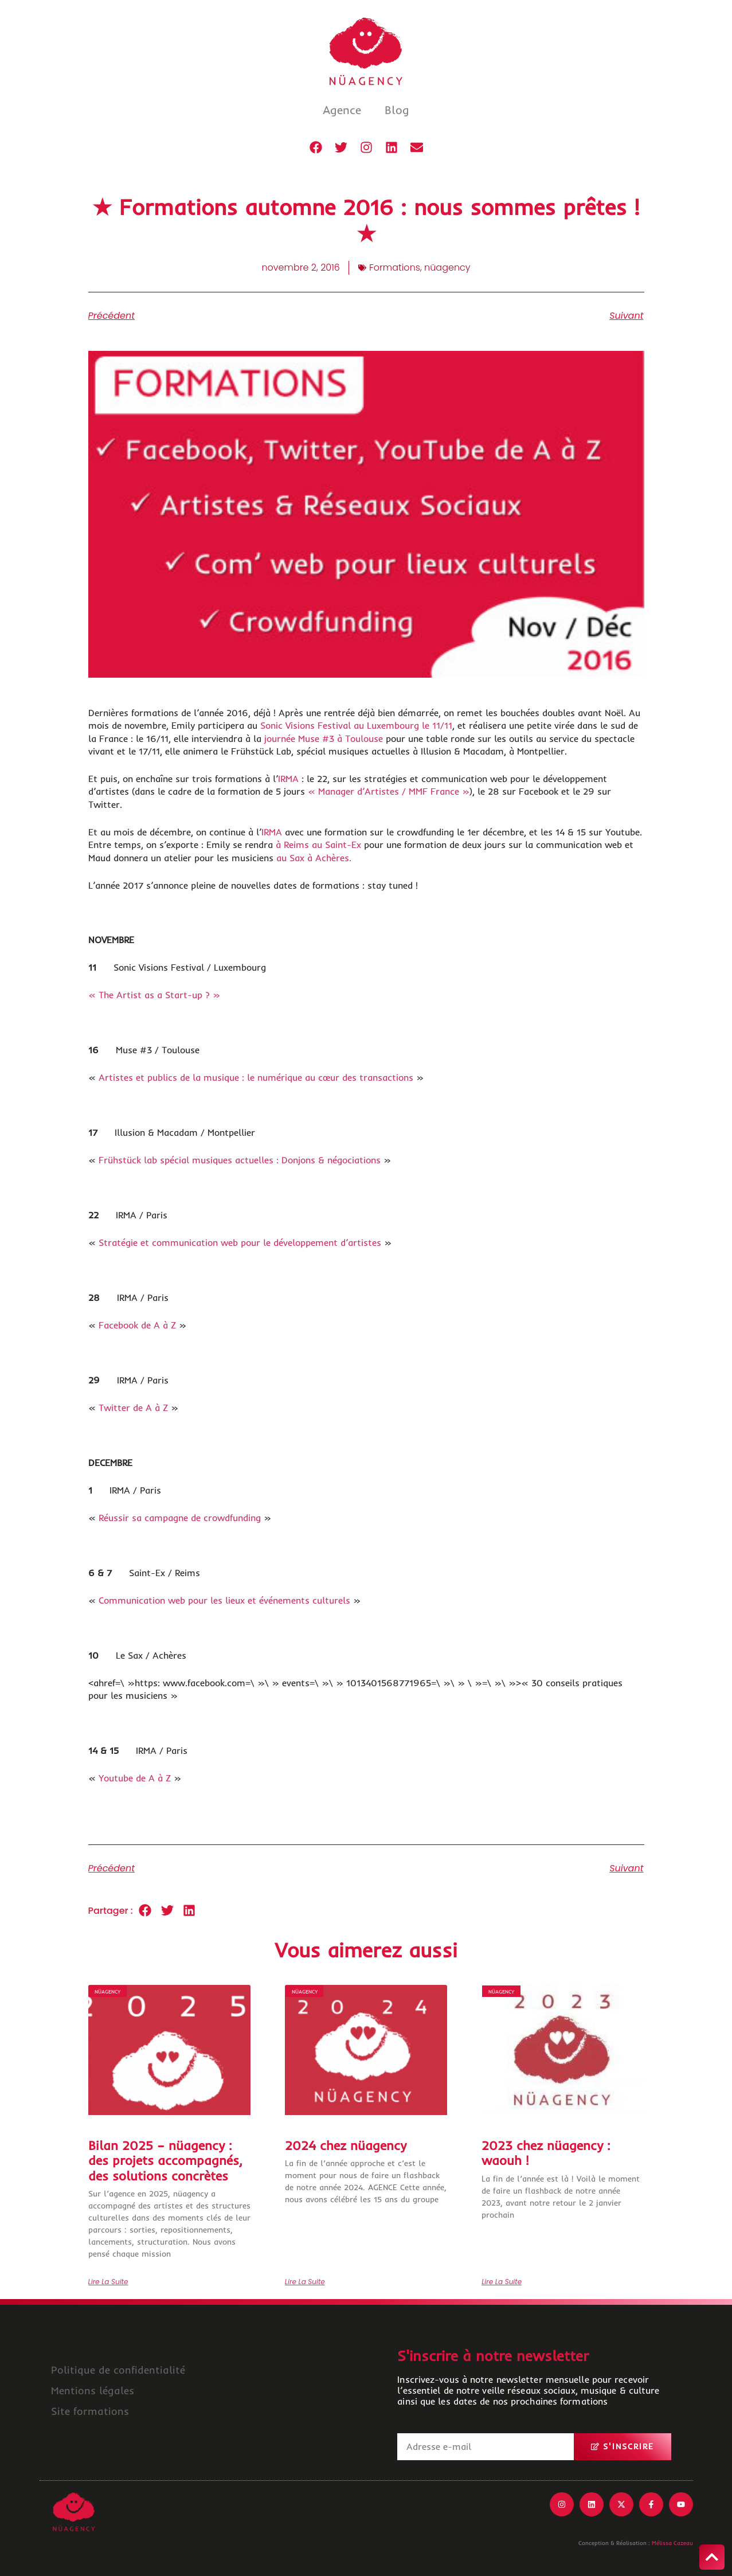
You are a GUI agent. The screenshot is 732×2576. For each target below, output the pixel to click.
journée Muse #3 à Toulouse (323, 738)
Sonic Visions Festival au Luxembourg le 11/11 (356, 725)
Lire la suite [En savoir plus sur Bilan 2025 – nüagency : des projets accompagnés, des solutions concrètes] (108, 2281)
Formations (394, 267)
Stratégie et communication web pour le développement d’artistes (240, 1242)
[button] (145, 1910)
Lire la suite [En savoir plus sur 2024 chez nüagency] (305, 2281)
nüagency (447, 267)
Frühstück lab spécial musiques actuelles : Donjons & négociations (241, 1160)
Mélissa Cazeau (672, 2543)
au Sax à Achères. (313, 857)
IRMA (288, 778)
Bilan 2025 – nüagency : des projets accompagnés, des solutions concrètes (165, 2160)
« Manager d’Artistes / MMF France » (388, 791)
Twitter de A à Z (133, 1407)
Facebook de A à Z (137, 1325)
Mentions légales (92, 2390)
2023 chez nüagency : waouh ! (546, 2152)
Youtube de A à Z (135, 1778)
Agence (342, 110)
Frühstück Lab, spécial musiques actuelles (322, 751)
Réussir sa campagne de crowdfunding (180, 1517)
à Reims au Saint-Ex (320, 844)
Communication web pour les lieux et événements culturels (224, 1600)
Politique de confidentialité (118, 2369)
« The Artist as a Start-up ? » (154, 994)
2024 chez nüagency (345, 2145)
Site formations (90, 2411)
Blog (397, 110)
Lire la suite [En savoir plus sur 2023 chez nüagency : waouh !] (502, 2281)
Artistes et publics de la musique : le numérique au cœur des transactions (256, 1077)
